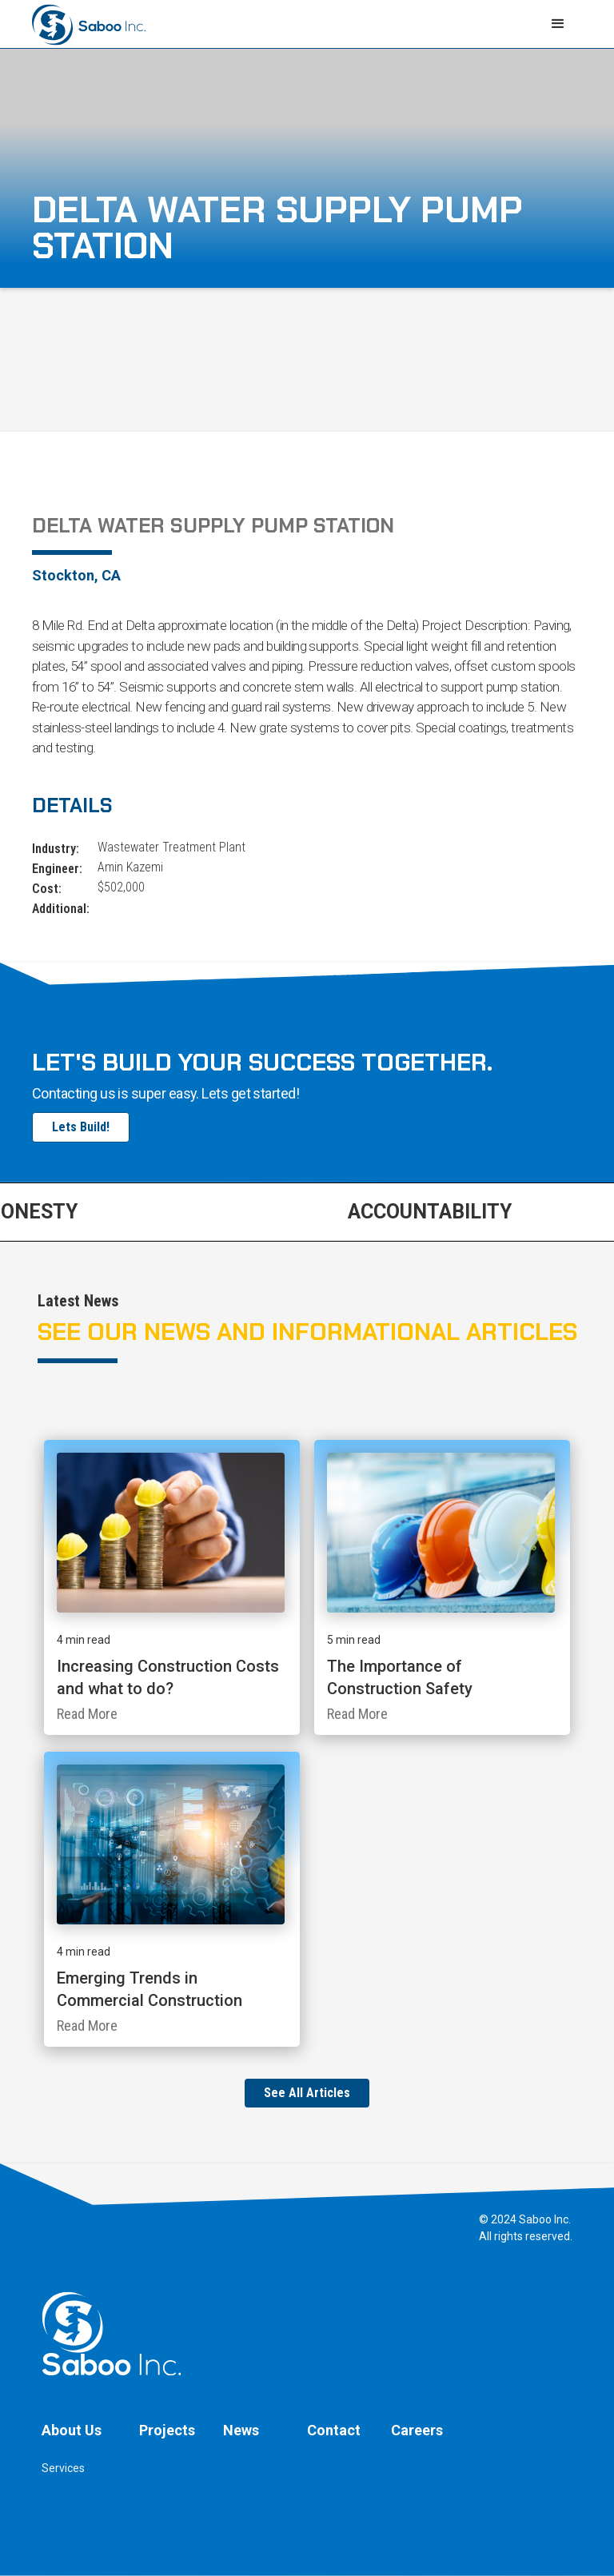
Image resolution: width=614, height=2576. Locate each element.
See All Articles (307, 2092)
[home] (89, 23)
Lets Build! (81, 1126)
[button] (558, 24)
